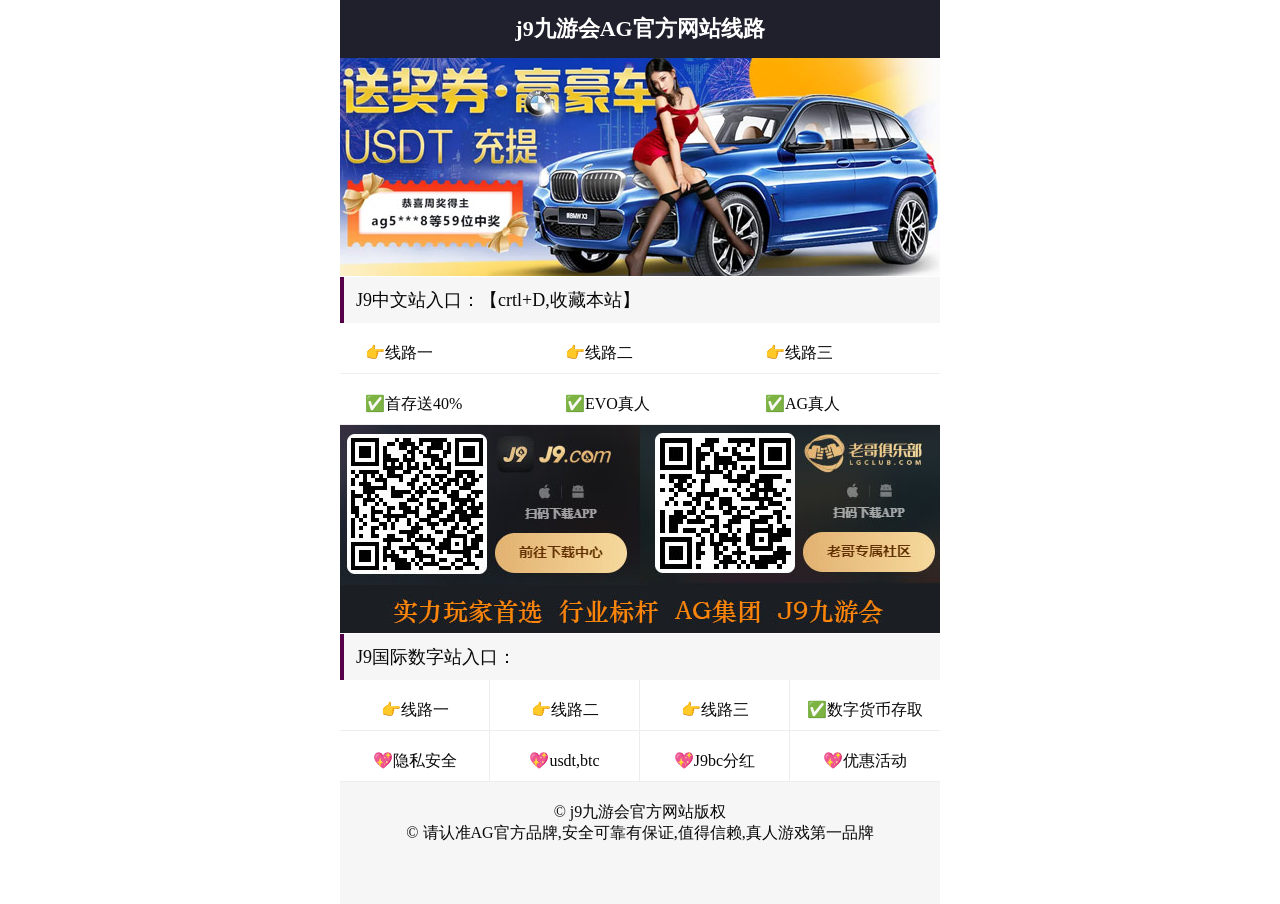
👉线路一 (415, 709)
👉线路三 (715, 709)
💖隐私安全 (415, 760)
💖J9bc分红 (714, 760)
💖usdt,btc (564, 760)
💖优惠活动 (865, 760)
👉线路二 (565, 709)
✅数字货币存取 (865, 709)
